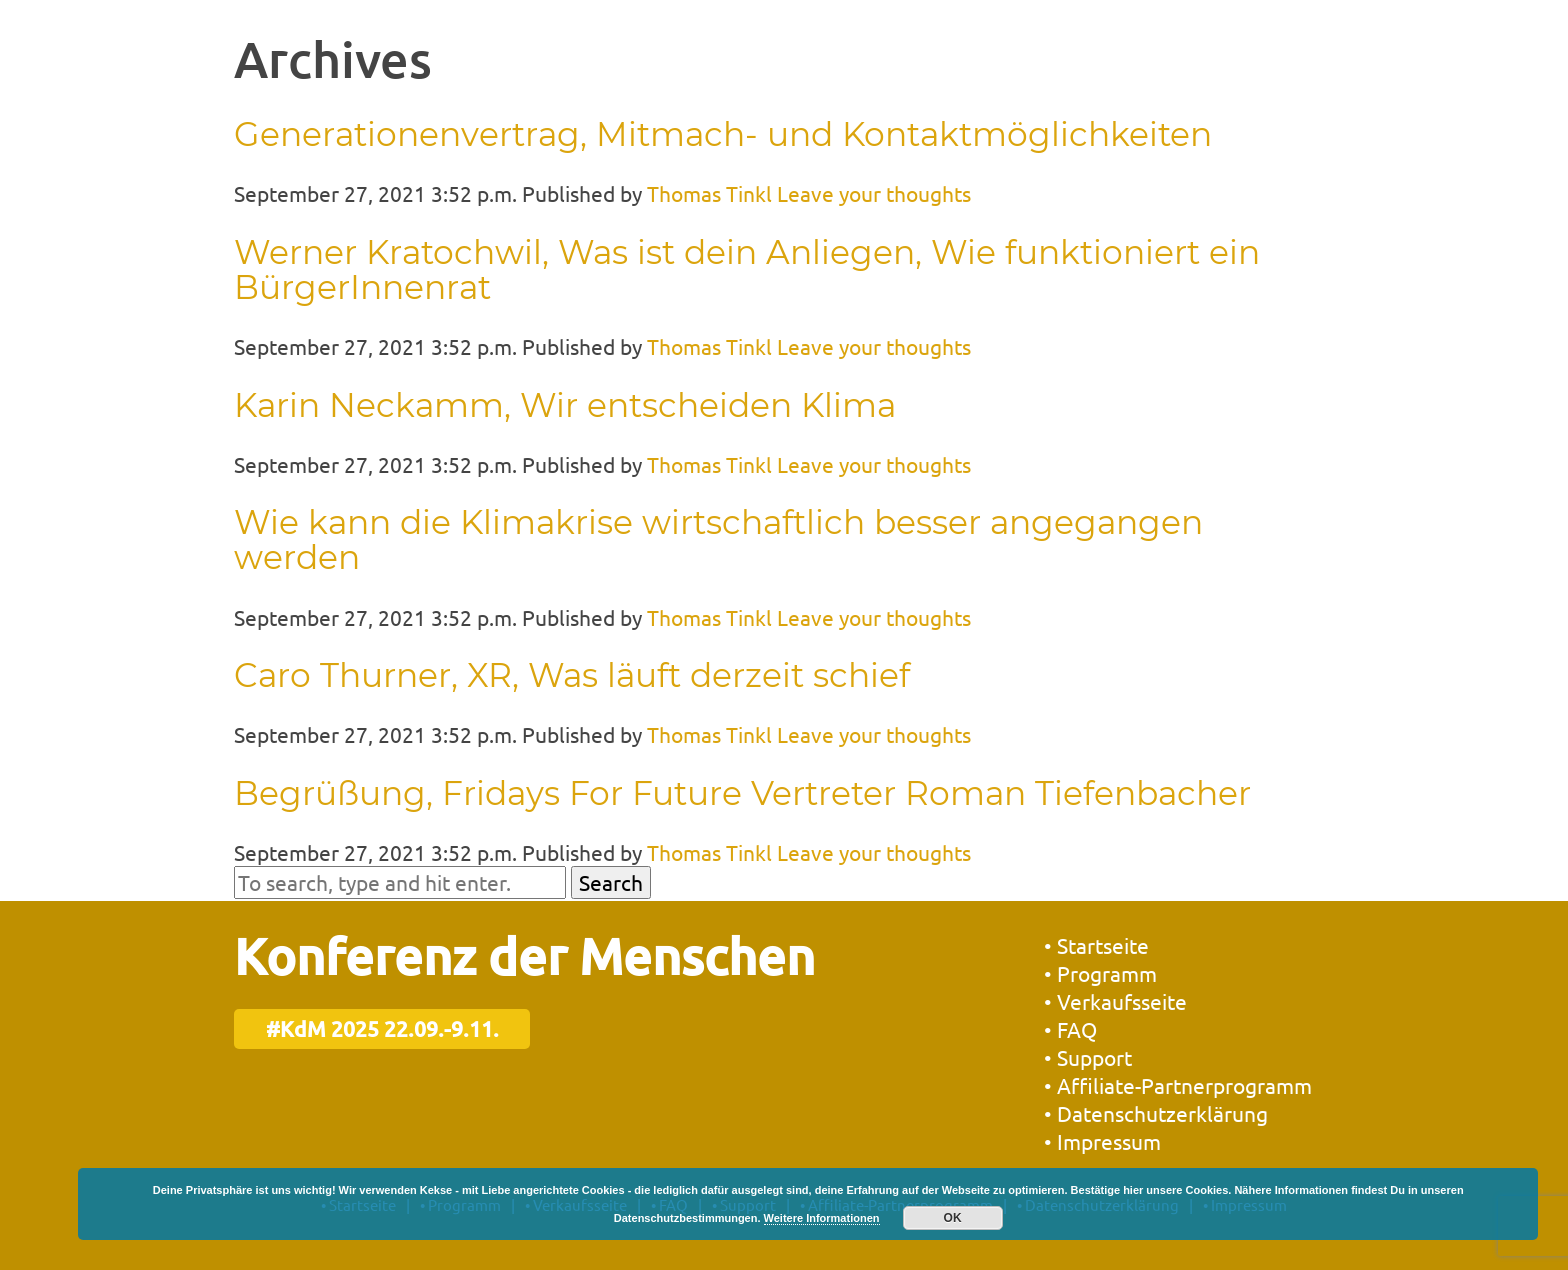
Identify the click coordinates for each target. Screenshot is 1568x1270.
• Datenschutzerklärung (1156, 1113)
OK (953, 1218)
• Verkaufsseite (1115, 1001)
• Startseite (1096, 945)
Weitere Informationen (822, 1218)
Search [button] (611, 882)
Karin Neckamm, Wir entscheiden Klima (565, 405)
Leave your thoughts (874, 193)
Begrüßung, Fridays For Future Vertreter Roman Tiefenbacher (742, 793)
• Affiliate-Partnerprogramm (1178, 1085)
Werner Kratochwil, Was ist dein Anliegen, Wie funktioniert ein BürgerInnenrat (747, 269)
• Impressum (1102, 1141)
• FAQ (1070, 1029)
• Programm (1100, 973)
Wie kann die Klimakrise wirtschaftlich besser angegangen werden (718, 539)
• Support (1088, 1057)
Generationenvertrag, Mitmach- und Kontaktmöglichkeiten (723, 134)
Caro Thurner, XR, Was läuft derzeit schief (572, 675)
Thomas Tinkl (709, 193)
